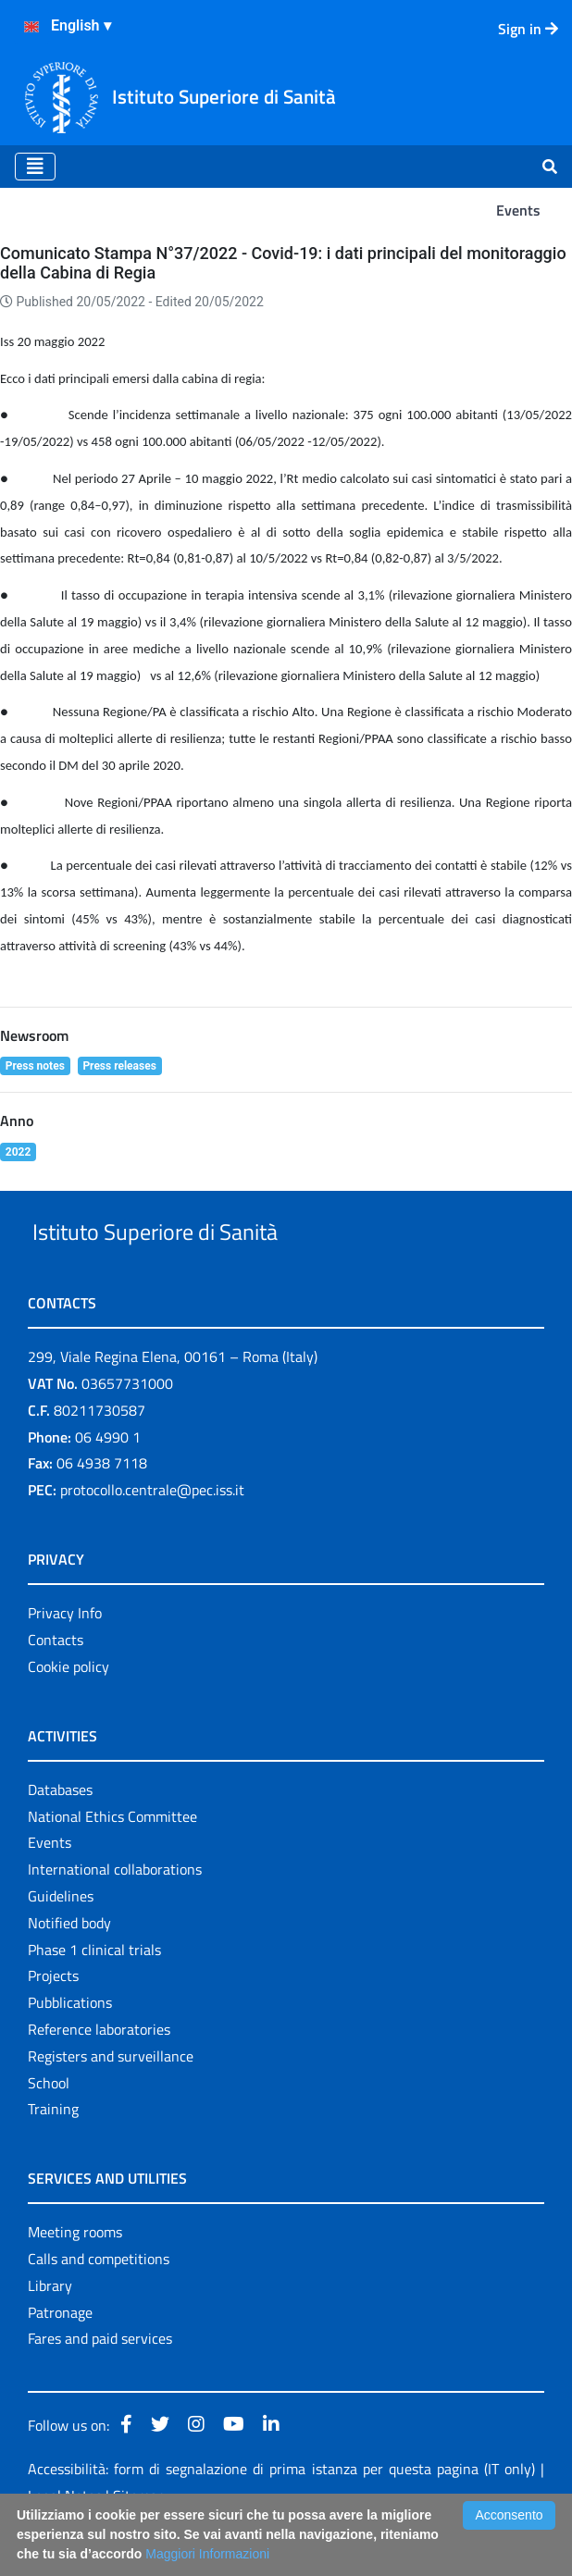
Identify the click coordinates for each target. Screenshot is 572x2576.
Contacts (55, 1682)
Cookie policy (68, 1709)
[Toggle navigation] (35, 166)
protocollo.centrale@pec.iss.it (152, 1532)
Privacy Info (65, 1655)
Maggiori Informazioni (207, 2553)
